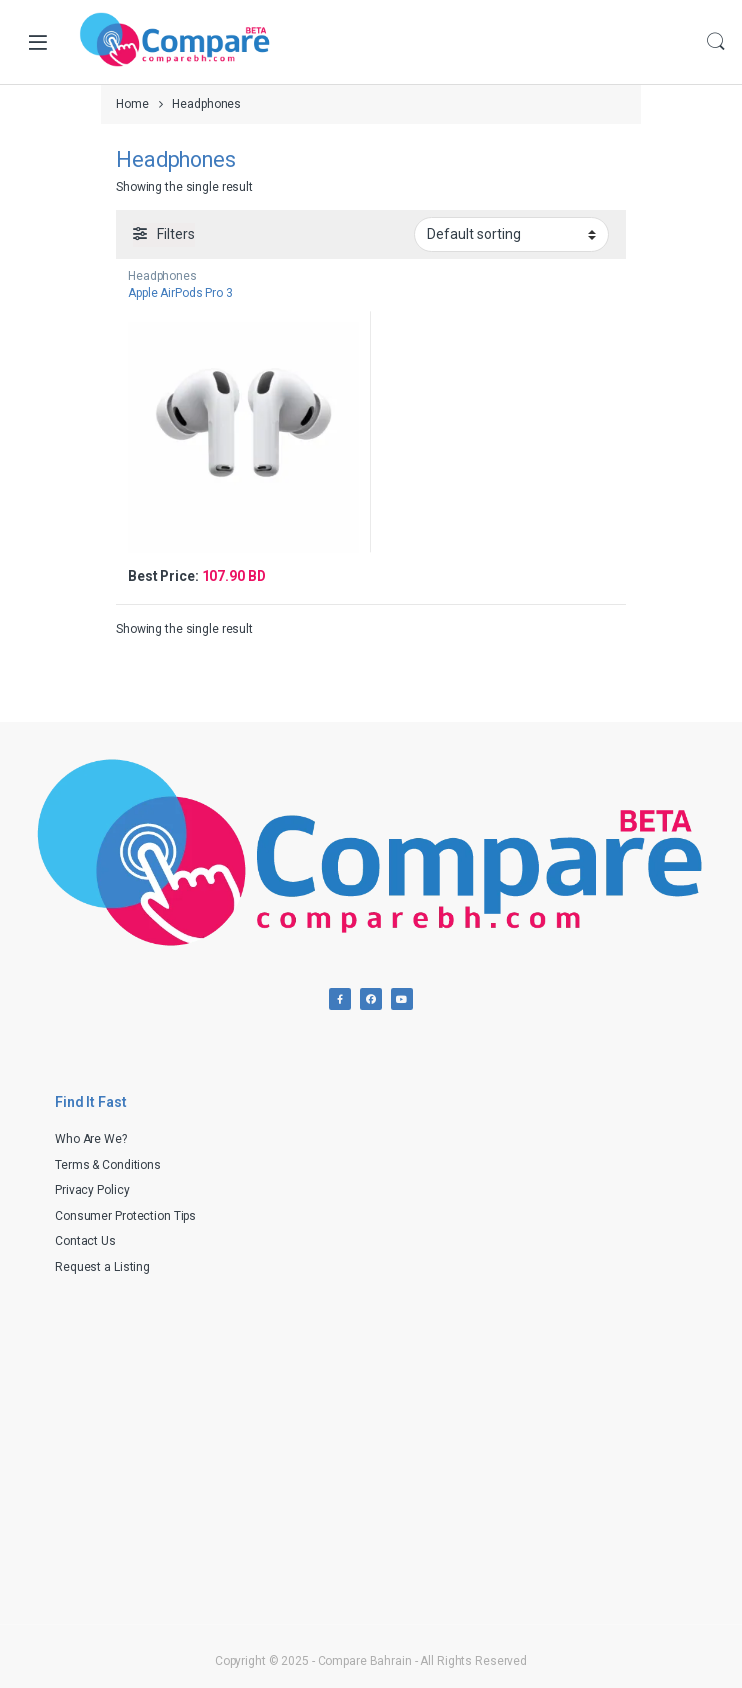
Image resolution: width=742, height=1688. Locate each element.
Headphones (162, 276)
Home (132, 104)
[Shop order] (511, 234)
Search (716, 42)
